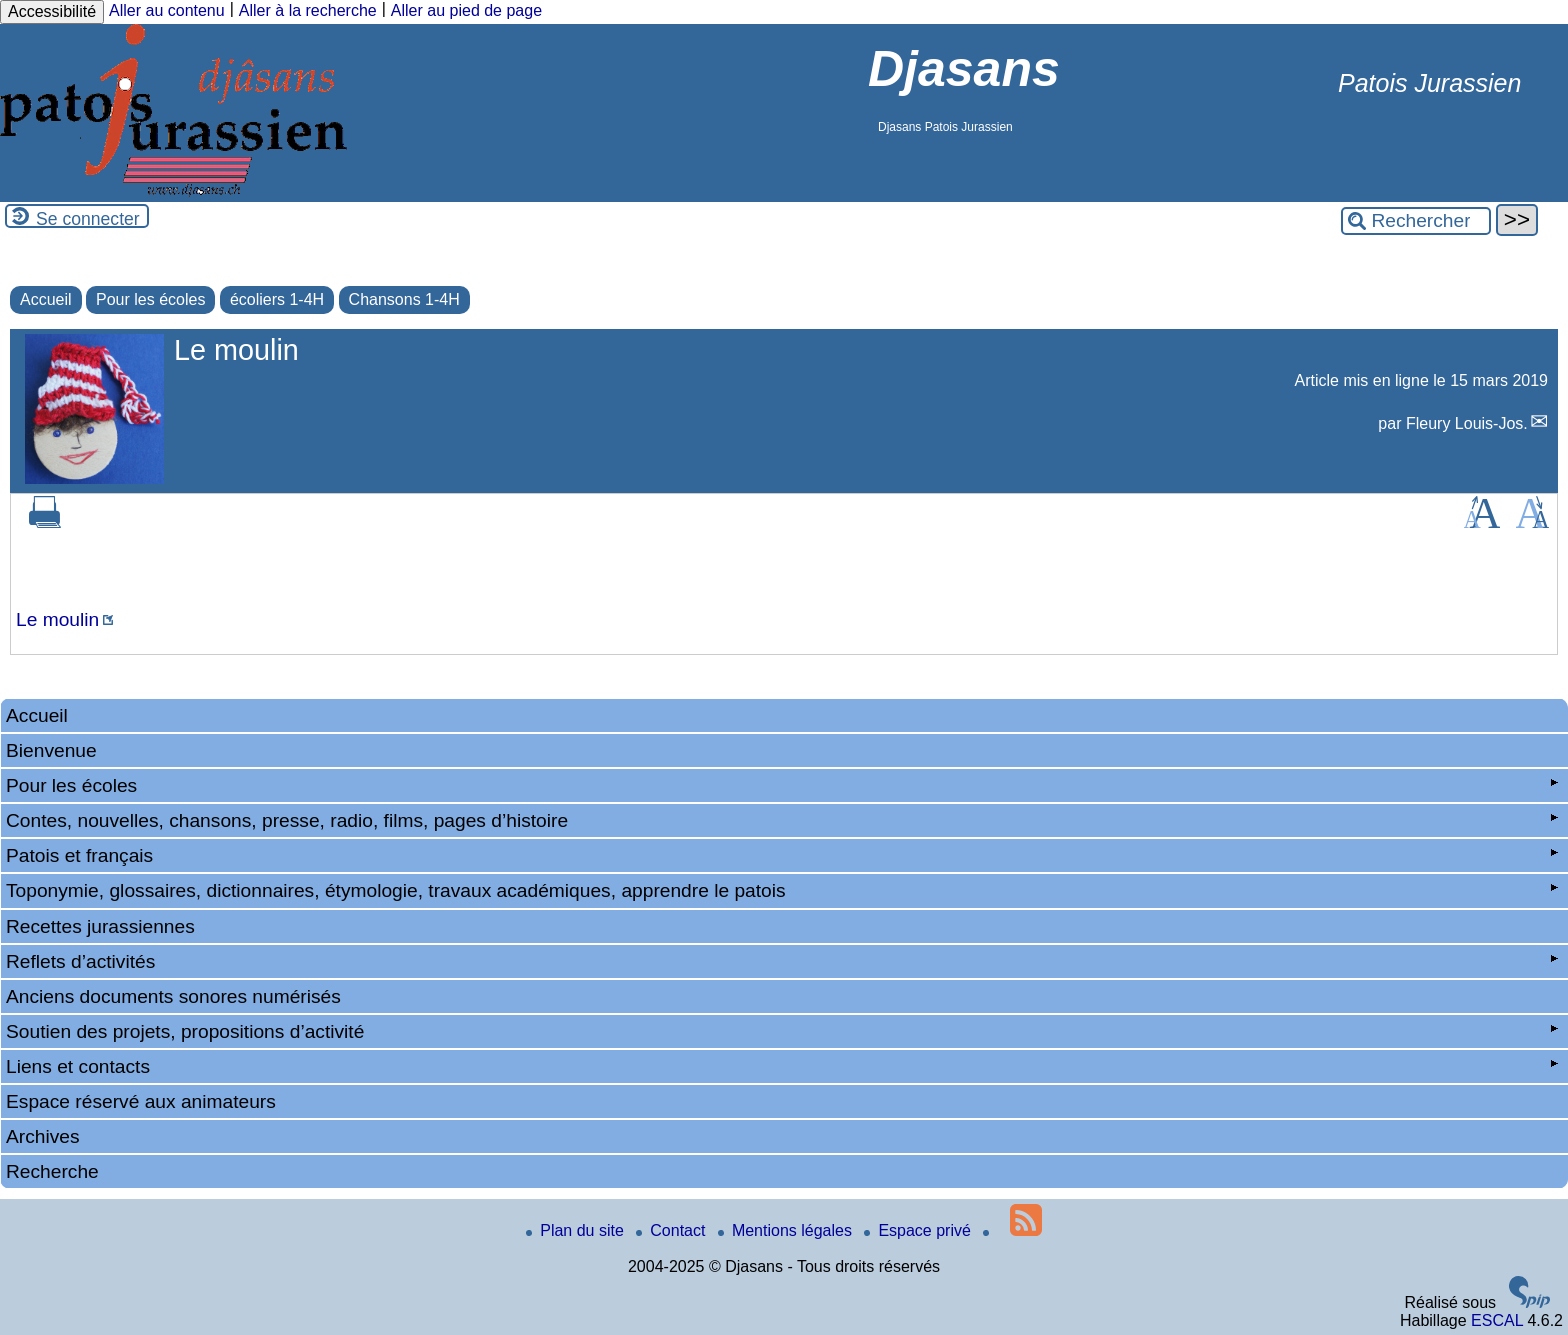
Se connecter (88, 219)
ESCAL (1497, 1320)
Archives (43, 1136)
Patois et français (782, 855)
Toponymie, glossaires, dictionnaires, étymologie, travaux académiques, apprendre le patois (782, 890)
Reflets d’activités (782, 961)
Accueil (46, 299)
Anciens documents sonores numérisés (173, 996)
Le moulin (57, 619)
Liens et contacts (782, 1066)
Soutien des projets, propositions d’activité (782, 1031)
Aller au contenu (167, 10)
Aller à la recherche (308, 10)
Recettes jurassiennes (100, 926)
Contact (673, 1230)
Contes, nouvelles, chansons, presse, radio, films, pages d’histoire (782, 820)
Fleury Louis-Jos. (1467, 423)
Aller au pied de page (466, 10)
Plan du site (577, 1230)
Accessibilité (52, 11)
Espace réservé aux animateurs (141, 1101)
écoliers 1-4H (277, 299)
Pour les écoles (150, 299)
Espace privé (919, 1230)
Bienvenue (51, 750)
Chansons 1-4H (404, 299)
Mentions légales (787, 1230)
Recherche (52, 1171)
